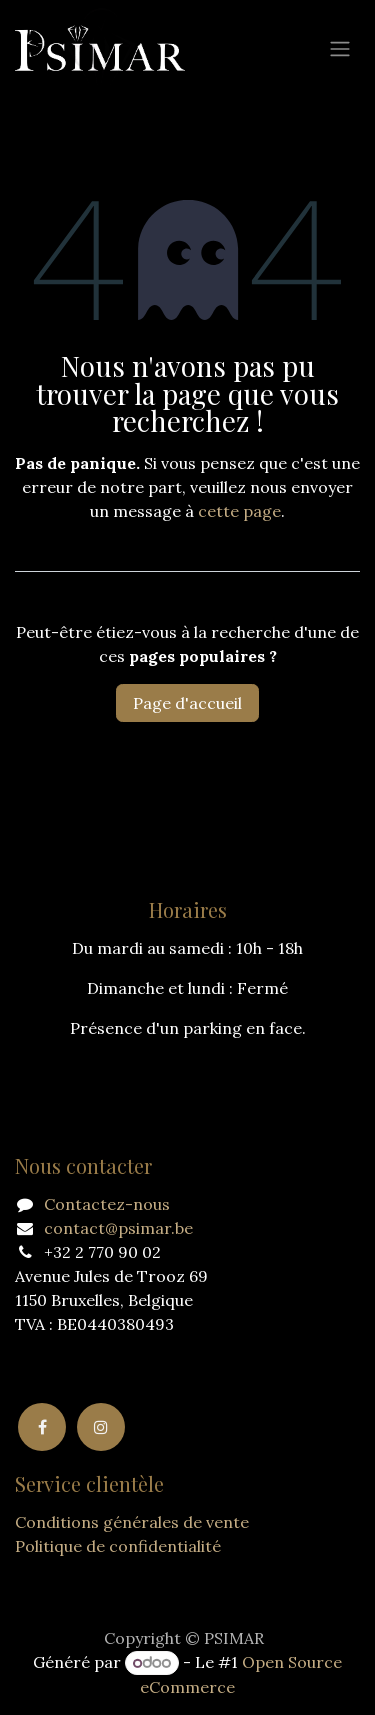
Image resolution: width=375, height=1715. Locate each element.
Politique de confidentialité (118, 1546)
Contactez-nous (107, 1204)
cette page (239, 511)
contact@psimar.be (118, 1228)
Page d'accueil (187, 703)
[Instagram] (101, 1427)
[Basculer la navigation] (340, 48)
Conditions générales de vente (132, 1522)
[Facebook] (42, 1427)
